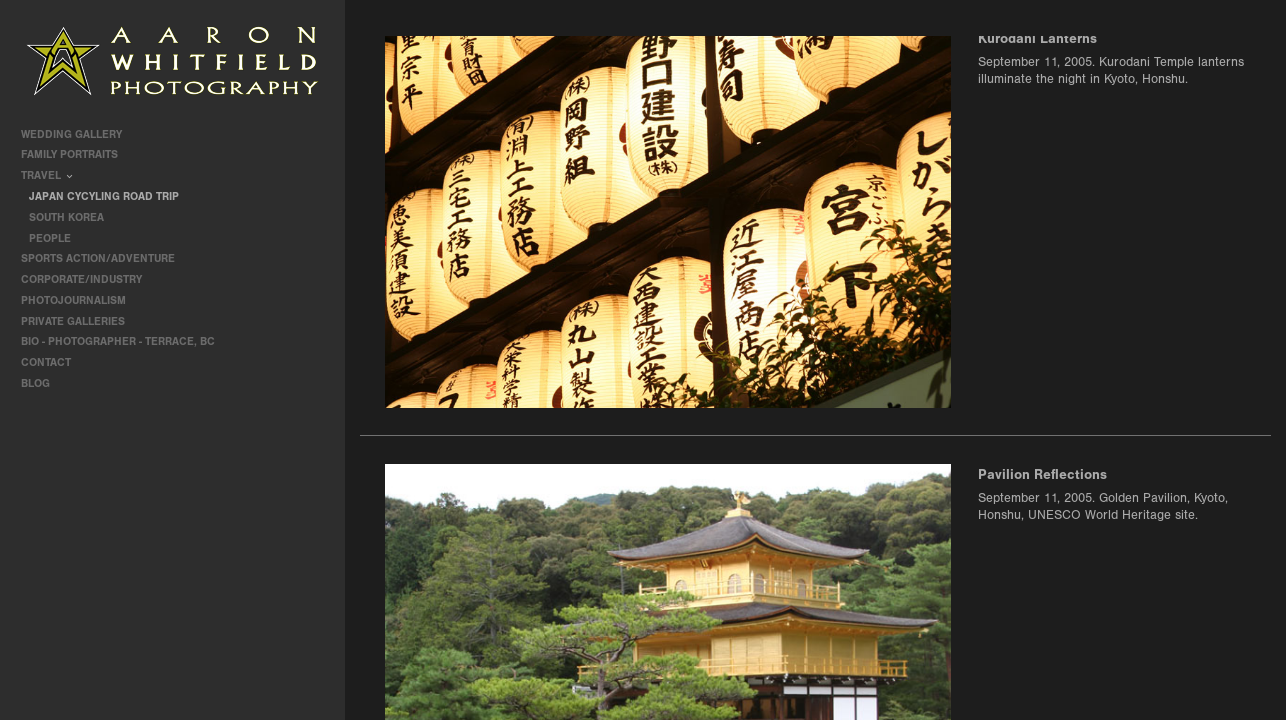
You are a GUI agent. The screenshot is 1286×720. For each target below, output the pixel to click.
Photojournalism (80, 300)
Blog (35, 383)
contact (46, 362)
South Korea (66, 217)
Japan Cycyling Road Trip (104, 196)
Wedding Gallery (78, 134)
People (50, 238)
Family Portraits (76, 154)
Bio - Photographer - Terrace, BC (118, 341)
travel (48, 175)
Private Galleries (73, 321)
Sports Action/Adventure (105, 258)
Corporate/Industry (88, 279)
